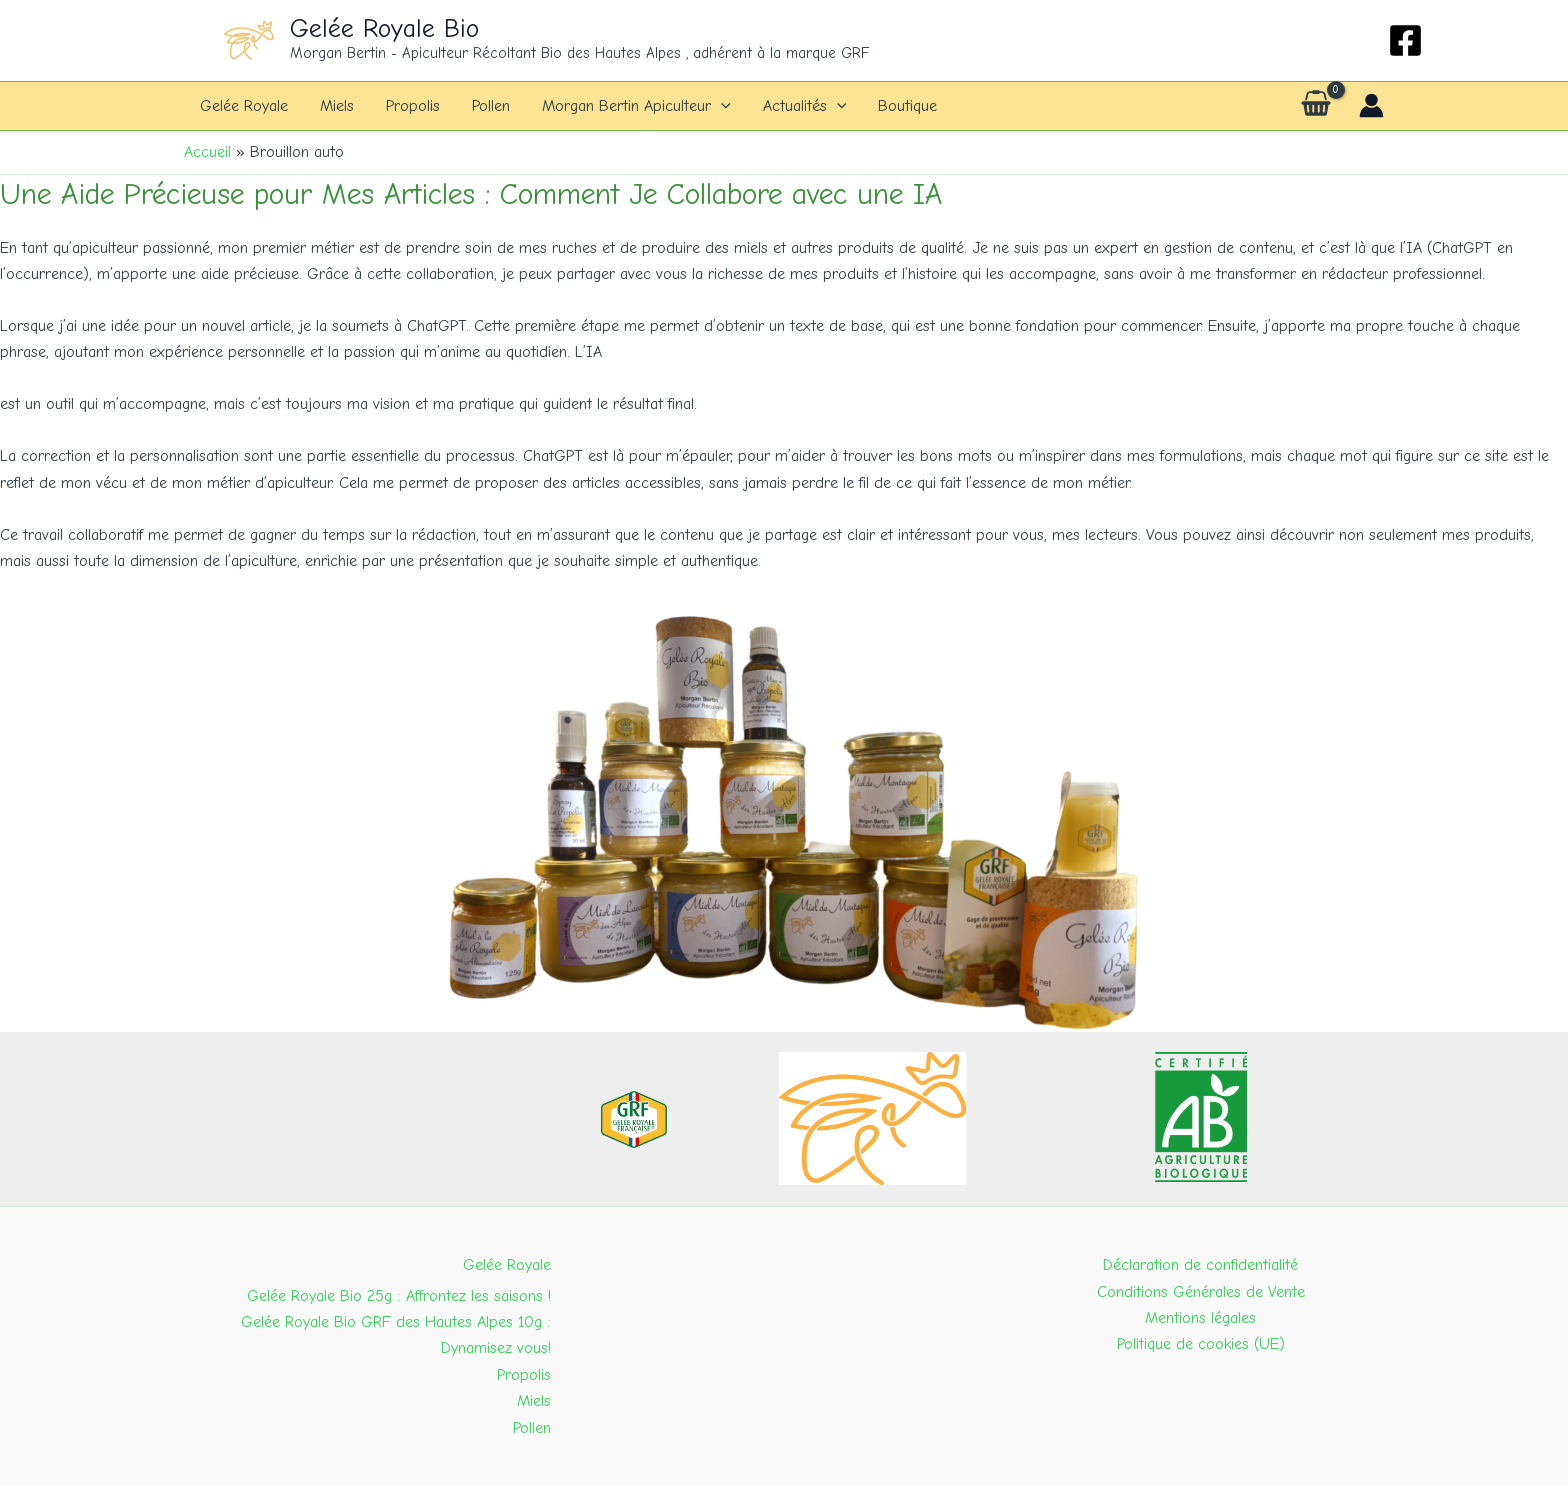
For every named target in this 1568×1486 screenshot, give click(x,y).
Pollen (491, 106)
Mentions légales (1200, 1318)
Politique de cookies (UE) (1201, 1344)
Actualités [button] (805, 106)
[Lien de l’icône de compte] (1371, 105)
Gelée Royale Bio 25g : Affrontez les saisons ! (399, 1296)
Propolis (413, 106)
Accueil (207, 152)
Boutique (907, 106)
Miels (337, 106)
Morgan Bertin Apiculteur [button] (636, 106)
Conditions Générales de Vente (1201, 1292)
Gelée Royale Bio (384, 29)
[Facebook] (1405, 40)
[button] (721, 106)
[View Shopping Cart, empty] (1315, 106)
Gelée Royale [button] (507, 1265)
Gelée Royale (244, 106)
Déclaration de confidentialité (1200, 1265)
